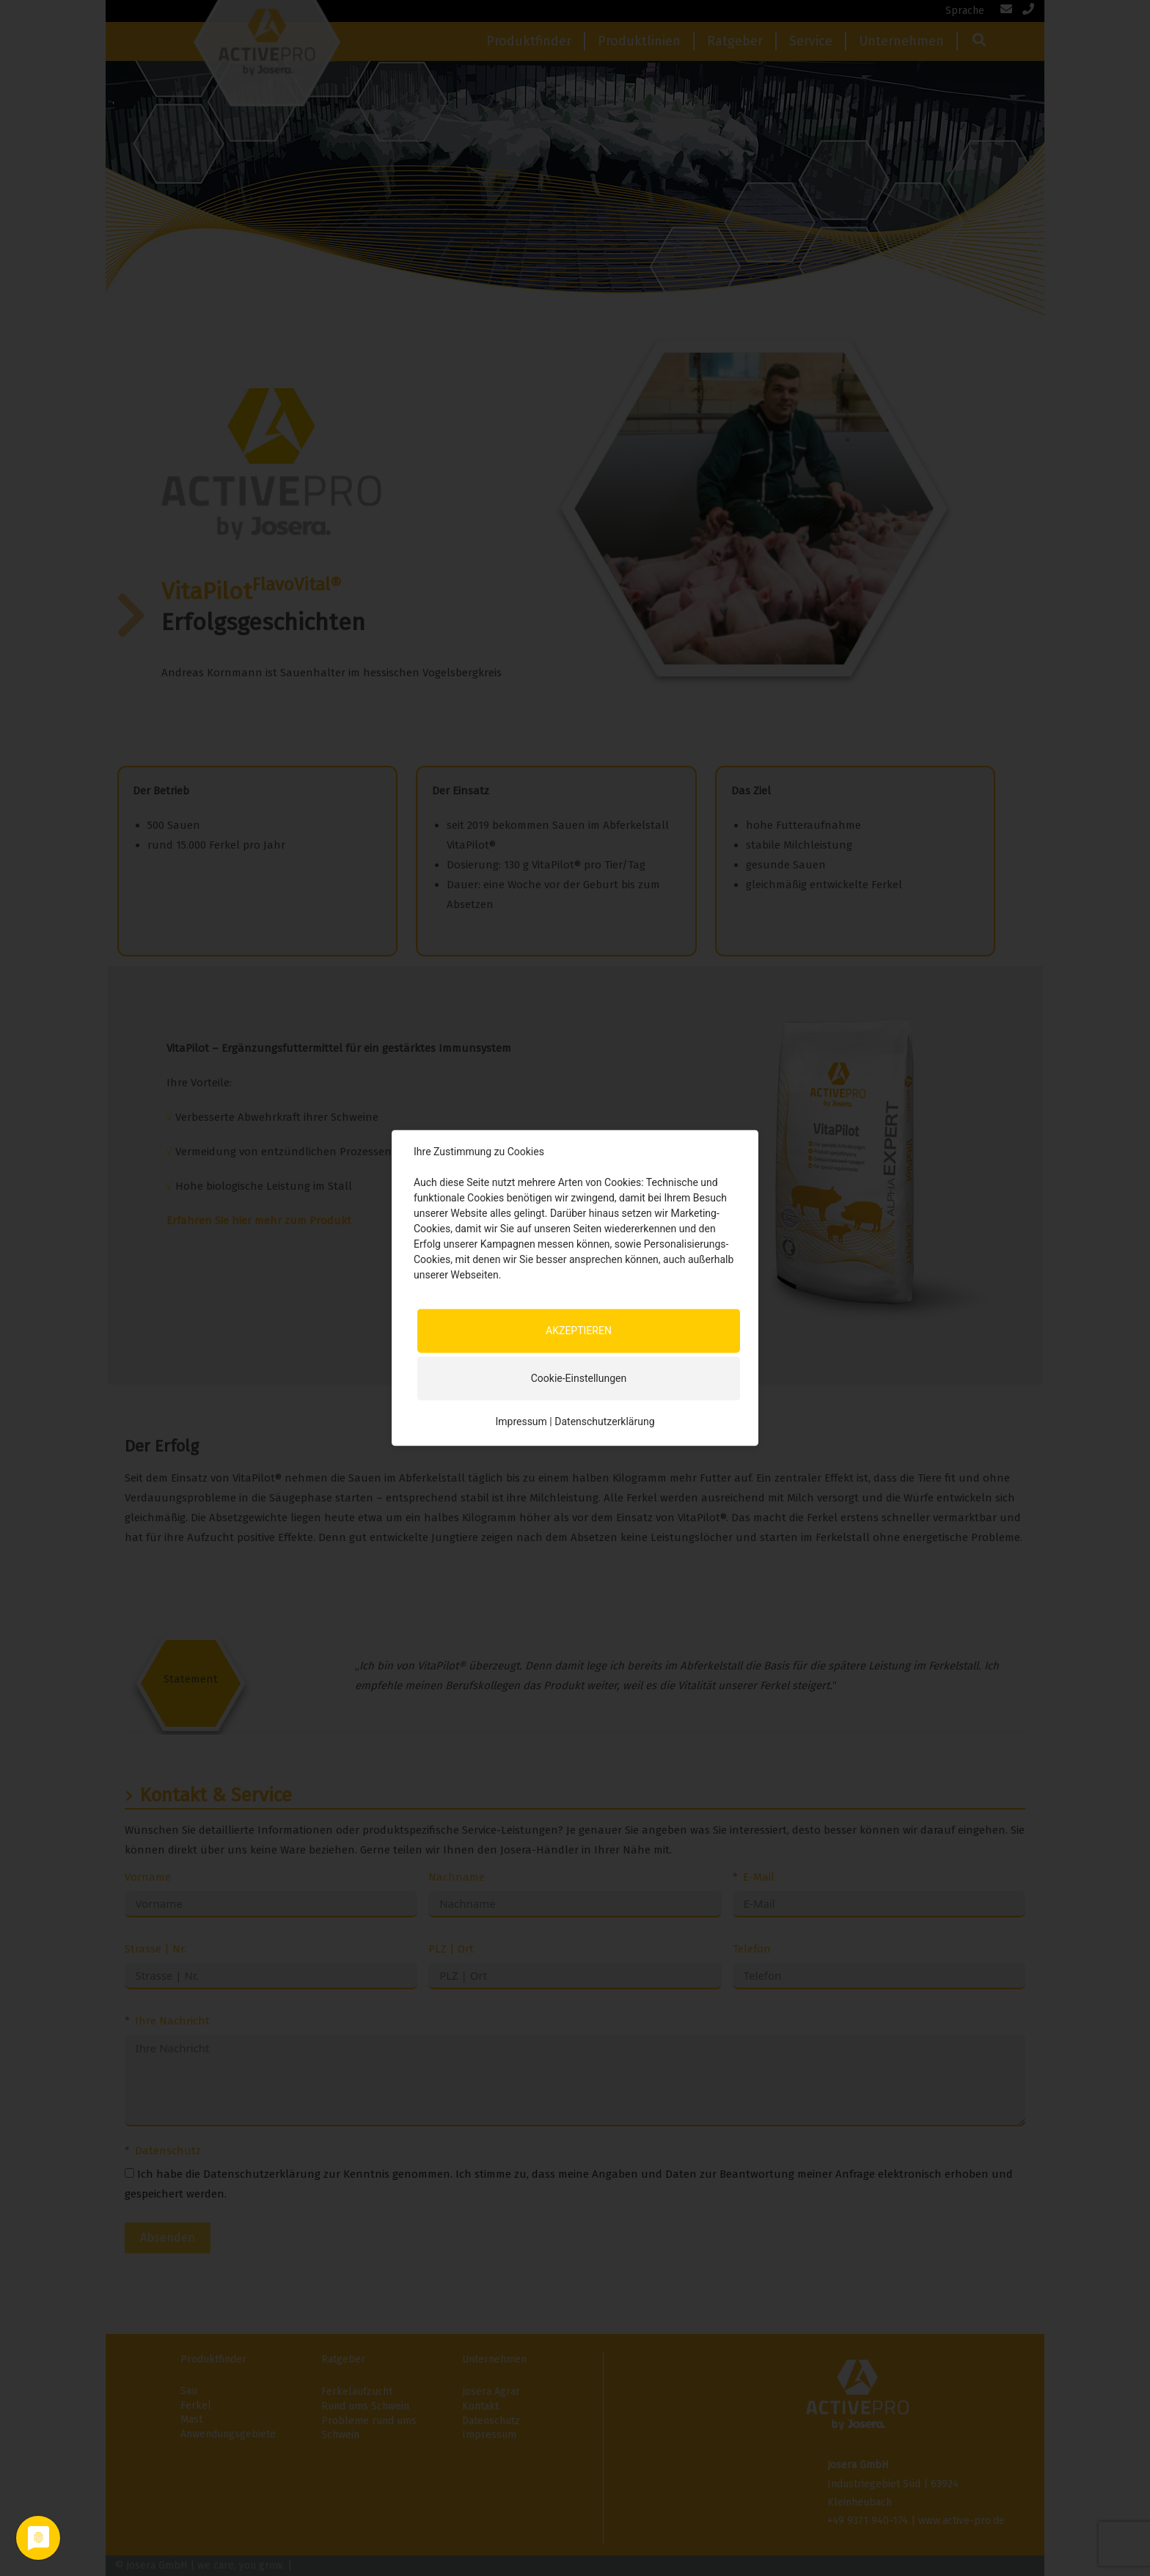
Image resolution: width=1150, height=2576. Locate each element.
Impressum (520, 1421)
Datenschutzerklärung (604, 1421)
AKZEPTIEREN (579, 1330)
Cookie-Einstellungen (578, 1378)
